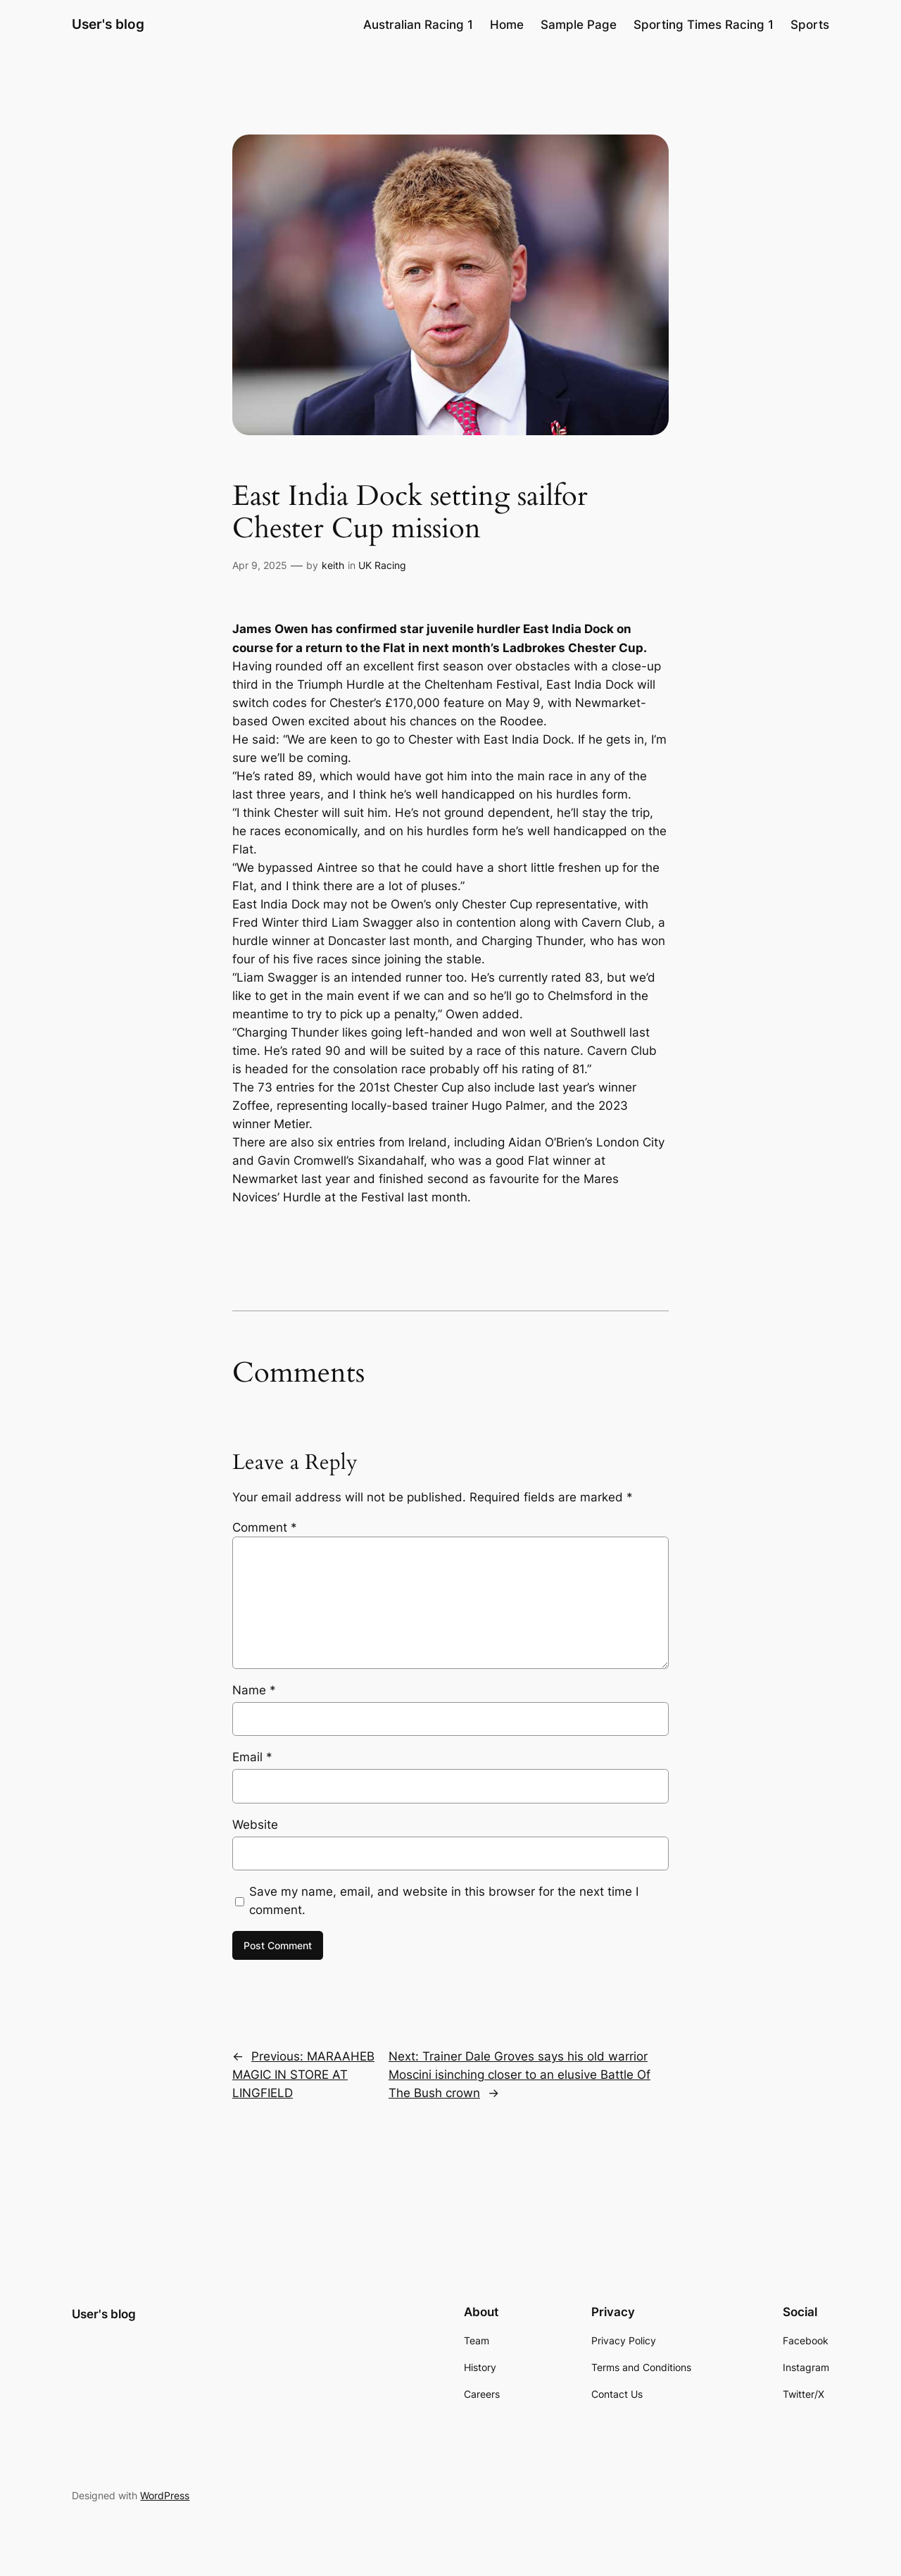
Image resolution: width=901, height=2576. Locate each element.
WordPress (164, 2495)
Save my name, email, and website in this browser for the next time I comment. (443, 1900)
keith (333, 565)
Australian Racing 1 (418, 25)
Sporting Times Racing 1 (704, 25)
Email (252, 1757)
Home (507, 25)
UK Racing (382, 565)
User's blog (108, 23)
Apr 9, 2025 (259, 565)
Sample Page (579, 25)
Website (255, 1825)
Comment (264, 1527)
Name (254, 1690)
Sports (809, 25)
